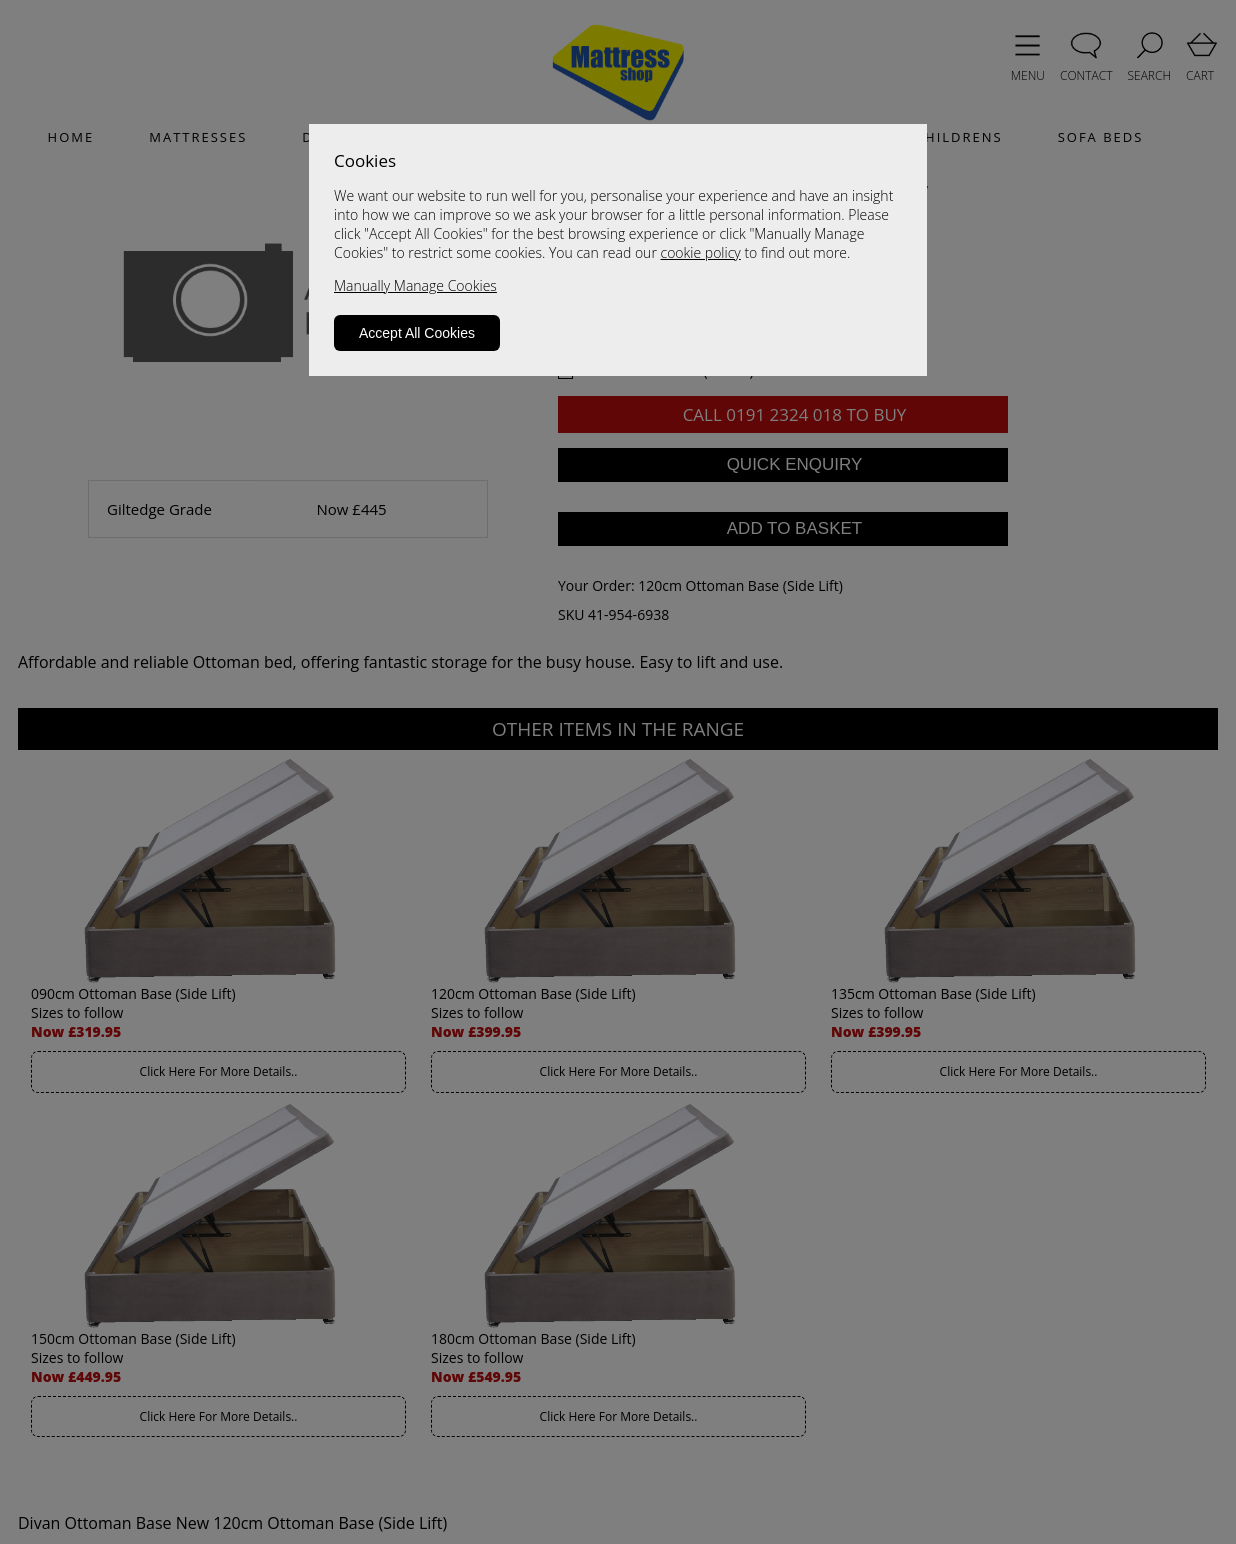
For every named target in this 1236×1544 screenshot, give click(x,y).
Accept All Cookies (417, 333)
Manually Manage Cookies (415, 285)
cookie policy (700, 252)
